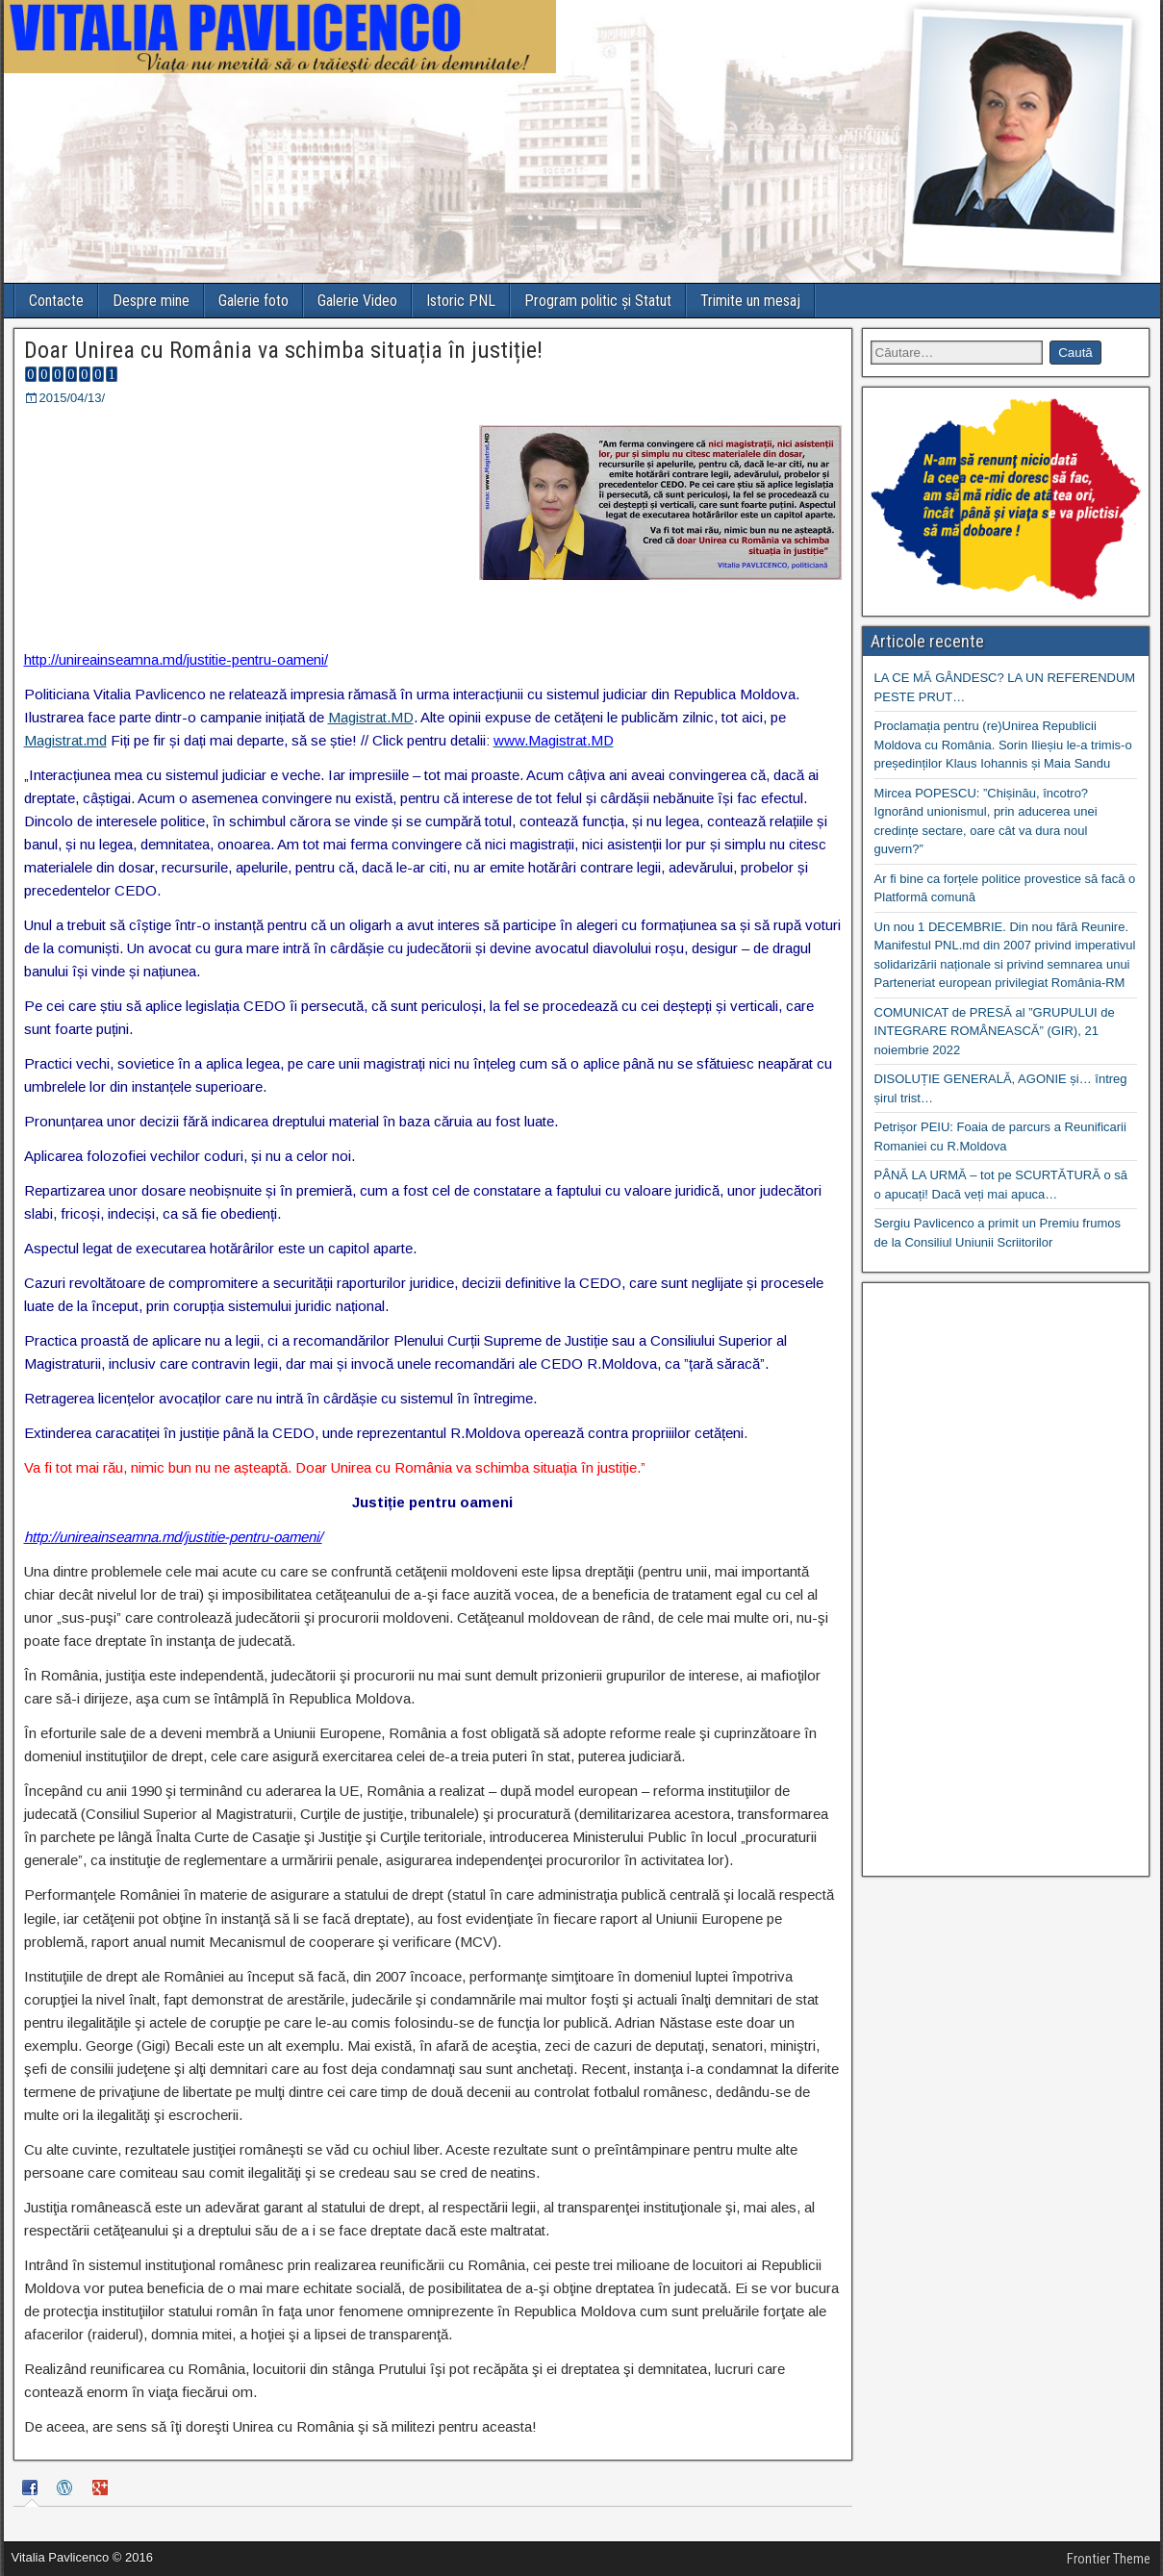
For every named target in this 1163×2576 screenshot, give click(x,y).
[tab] (31, 2490)
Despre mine (151, 300)
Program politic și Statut (597, 300)
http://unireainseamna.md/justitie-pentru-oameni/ (176, 659)
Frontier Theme (1108, 2558)
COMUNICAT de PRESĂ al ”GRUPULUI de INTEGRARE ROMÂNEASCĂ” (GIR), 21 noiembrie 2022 (994, 1031)
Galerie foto (253, 300)
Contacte (56, 300)
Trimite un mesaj (750, 300)
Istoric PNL (460, 300)
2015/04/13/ (72, 398)
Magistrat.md (65, 740)
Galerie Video (357, 300)
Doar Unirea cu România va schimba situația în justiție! (283, 350)
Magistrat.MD (371, 717)
